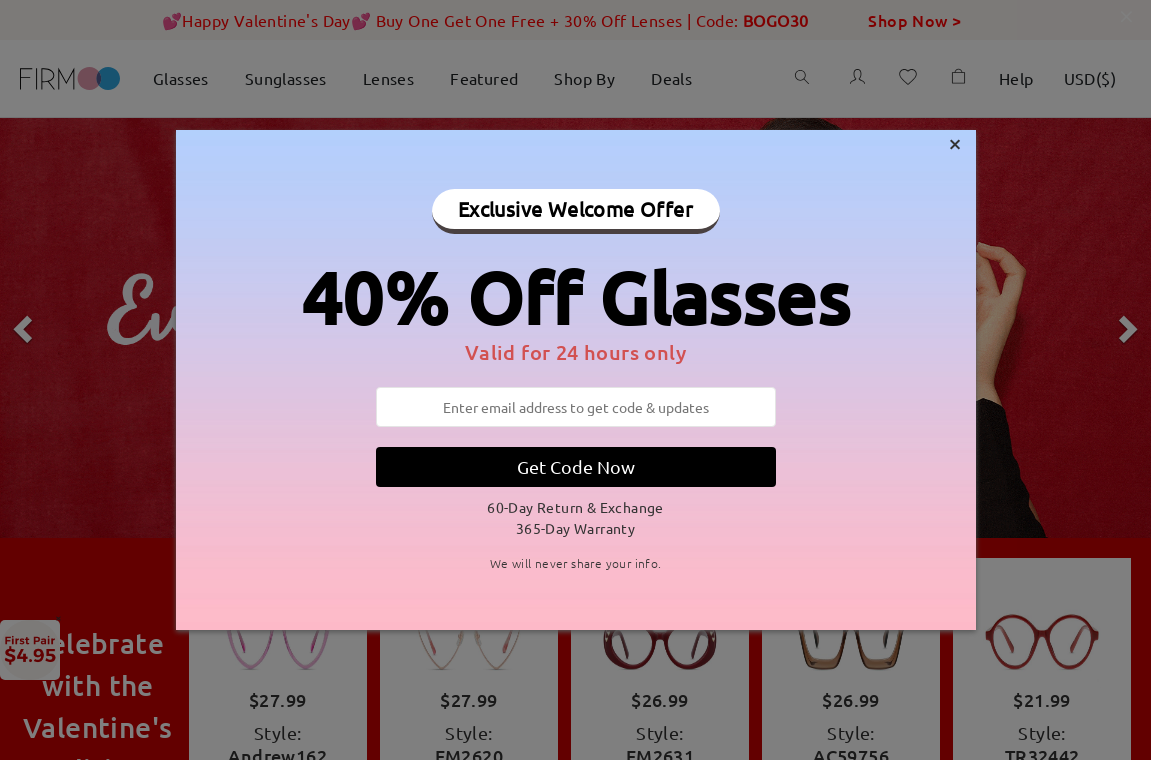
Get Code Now (576, 466)
